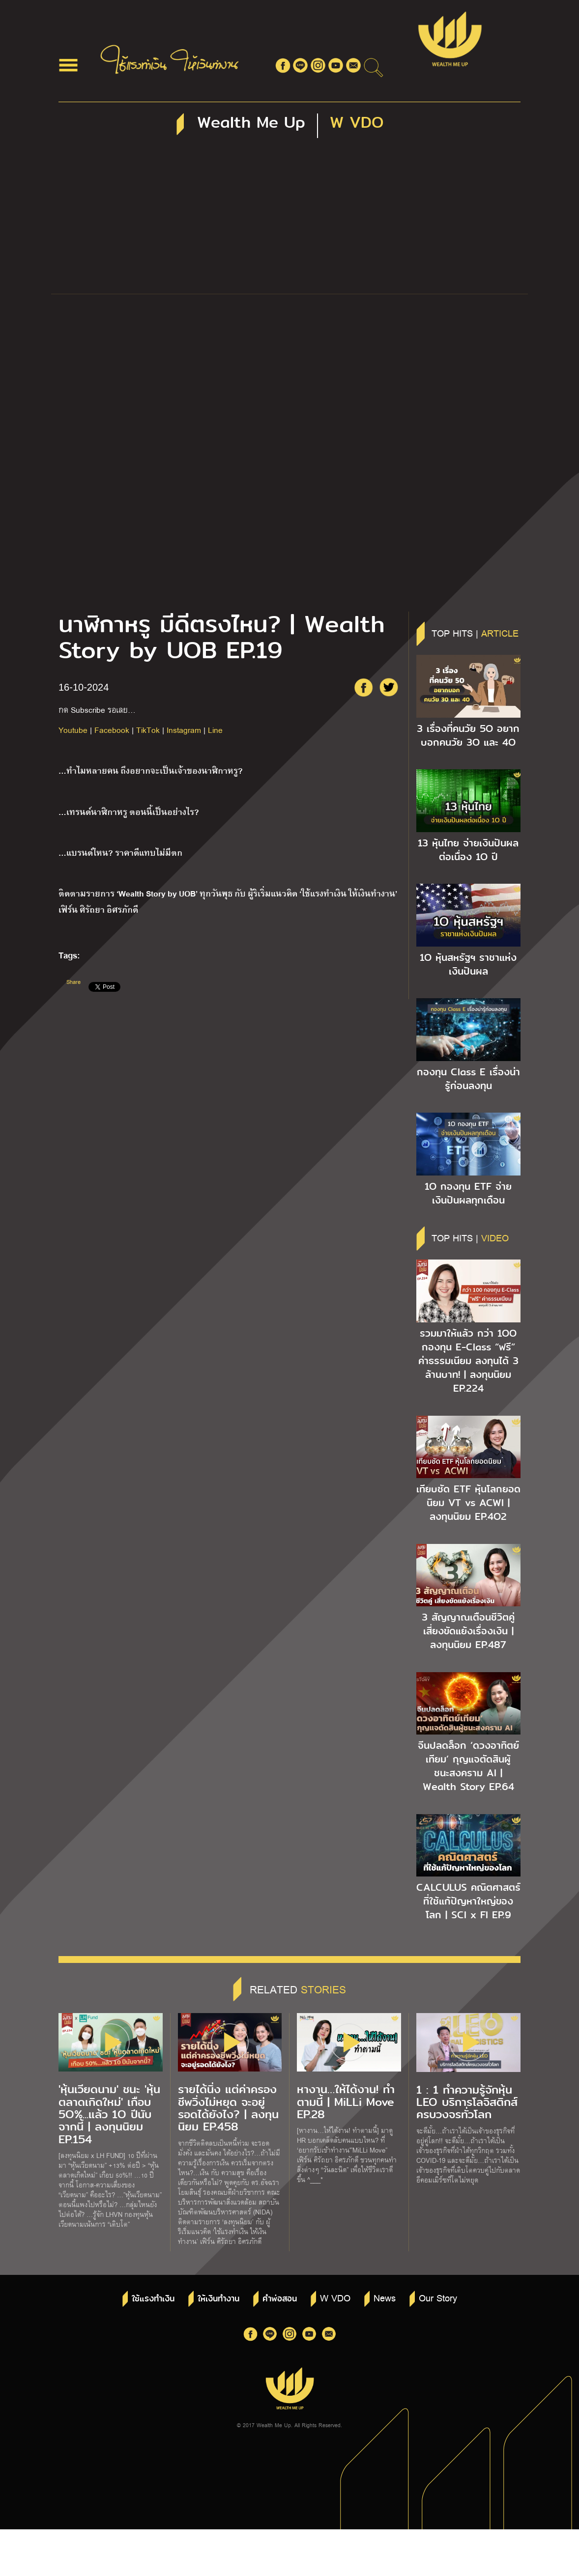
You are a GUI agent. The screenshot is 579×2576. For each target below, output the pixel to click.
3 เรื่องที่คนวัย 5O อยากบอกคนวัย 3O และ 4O (468, 735)
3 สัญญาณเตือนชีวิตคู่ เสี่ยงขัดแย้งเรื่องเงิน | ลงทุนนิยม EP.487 (468, 1631)
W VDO (335, 2297)
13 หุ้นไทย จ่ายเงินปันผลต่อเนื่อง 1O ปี (468, 850)
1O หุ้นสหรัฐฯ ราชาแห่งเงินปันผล (468, 964)
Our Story (438, 2297)
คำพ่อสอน (279, 2299)
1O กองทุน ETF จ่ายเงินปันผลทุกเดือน (468, 1193)
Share (73, 981)
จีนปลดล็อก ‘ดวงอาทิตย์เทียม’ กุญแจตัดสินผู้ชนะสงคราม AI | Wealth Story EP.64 (468, 1765)
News (385, 2297)
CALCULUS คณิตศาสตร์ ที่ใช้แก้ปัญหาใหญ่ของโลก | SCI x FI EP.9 (468, 1901)
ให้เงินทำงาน (218, 2299)
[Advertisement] (289, 220)
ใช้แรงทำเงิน (153, 2299)
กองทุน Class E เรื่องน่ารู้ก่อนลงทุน (468, 1078)
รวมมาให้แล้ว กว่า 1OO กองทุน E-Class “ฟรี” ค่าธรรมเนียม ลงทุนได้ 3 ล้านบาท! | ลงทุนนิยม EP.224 (468, 1360)
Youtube (72, 729)
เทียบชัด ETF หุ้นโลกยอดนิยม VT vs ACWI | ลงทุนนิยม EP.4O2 (468, 1502)
